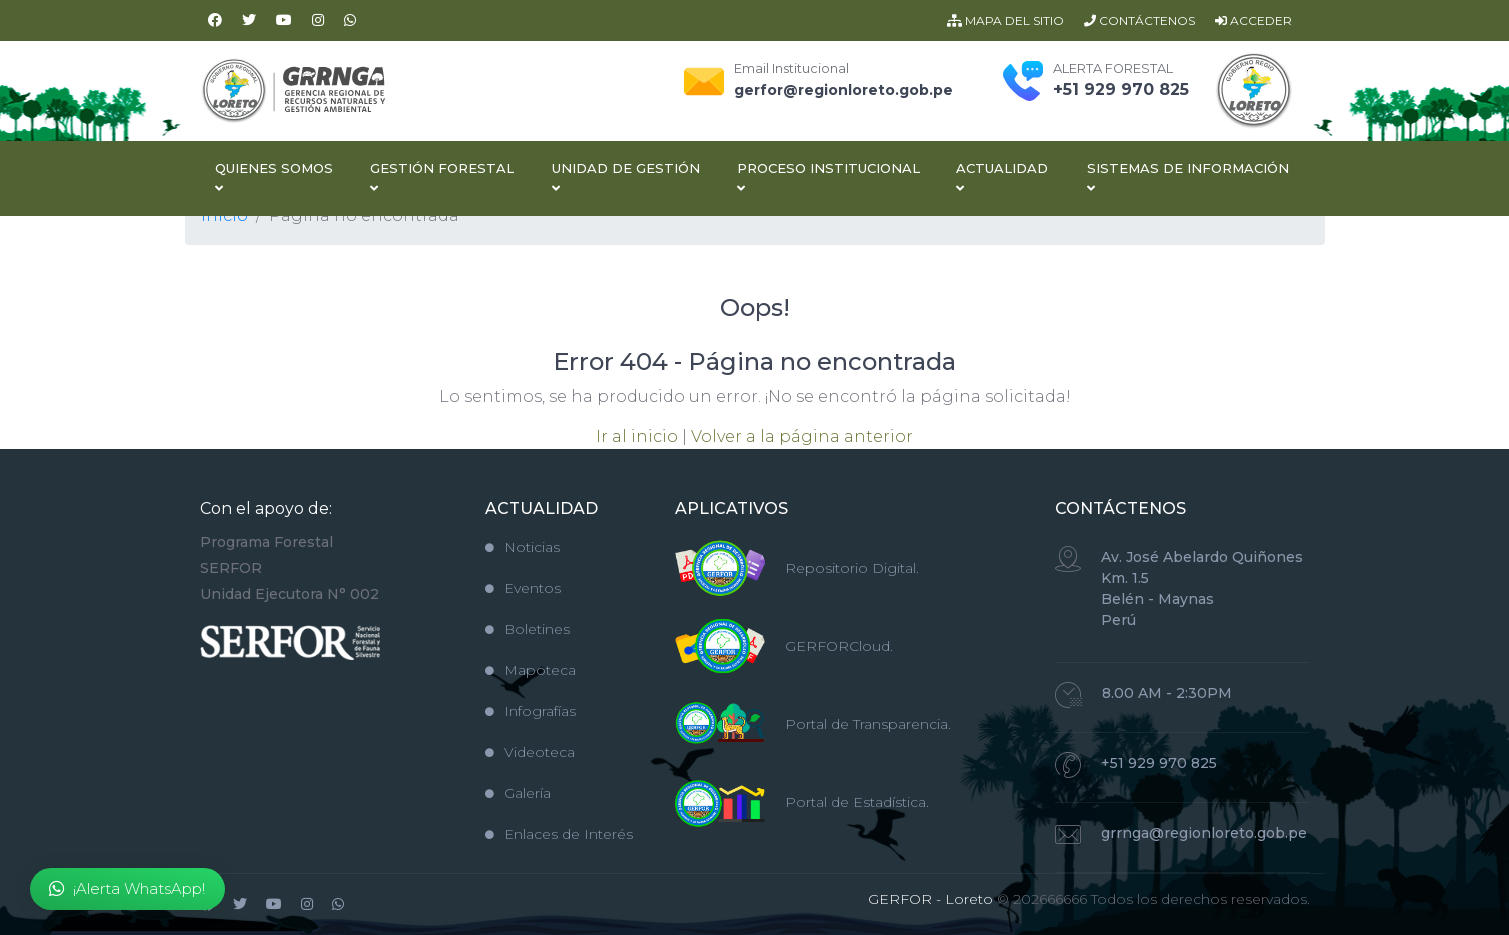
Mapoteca (530, 670)
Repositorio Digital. (852, 568)
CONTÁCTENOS (1139, 20)
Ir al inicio (637, 436)
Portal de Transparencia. (868, 724)
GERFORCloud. (839, 646)
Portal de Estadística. (857, 802)
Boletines (527, 629)
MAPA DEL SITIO (1005, 20)
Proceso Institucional (828, 177)
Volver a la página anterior (802, 436)
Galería (518, 793)
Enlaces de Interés (559, 834)
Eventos (523, 588)
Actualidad (1002, 177)
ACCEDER (1253, 20)
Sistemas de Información (1188, 177)
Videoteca (530, 752)
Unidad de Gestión (626, 177)
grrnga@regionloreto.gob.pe (1204, 833)
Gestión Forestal (442, 177)
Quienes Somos (274, 177)
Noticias (522, 547)
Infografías (530, 711)
